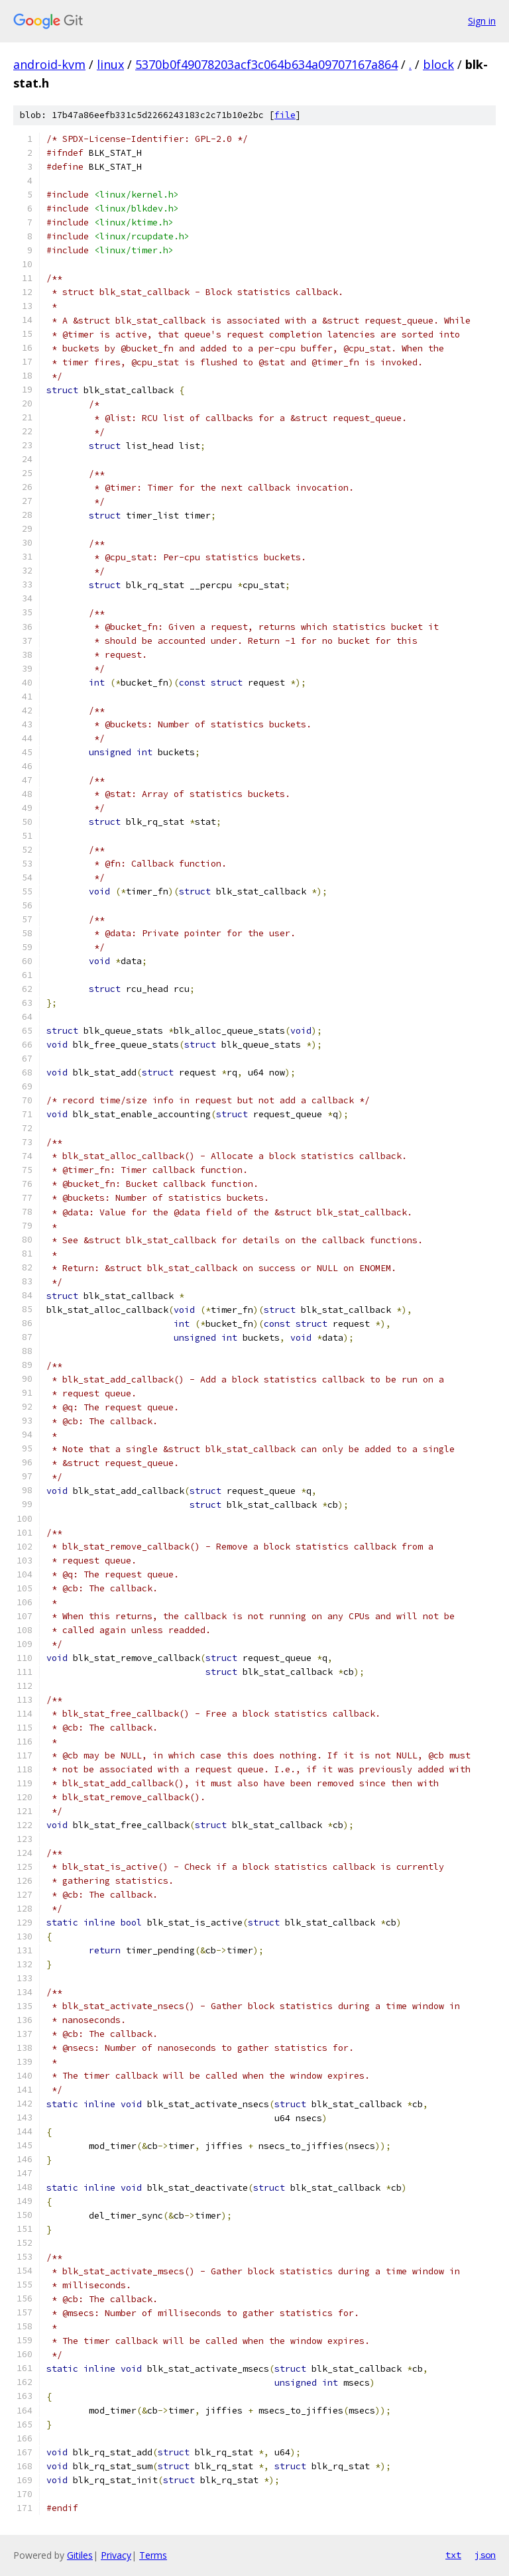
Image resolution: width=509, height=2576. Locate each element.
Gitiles (80, 2555)
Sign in (482, 21)
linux (110, 64)
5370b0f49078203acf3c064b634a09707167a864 (266, 64)
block (438, 64)
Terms (153, 2555)
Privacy (116, 2555)
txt (453, 2555)
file (285, 115)
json (485, 2555)
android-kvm (49, 64)
